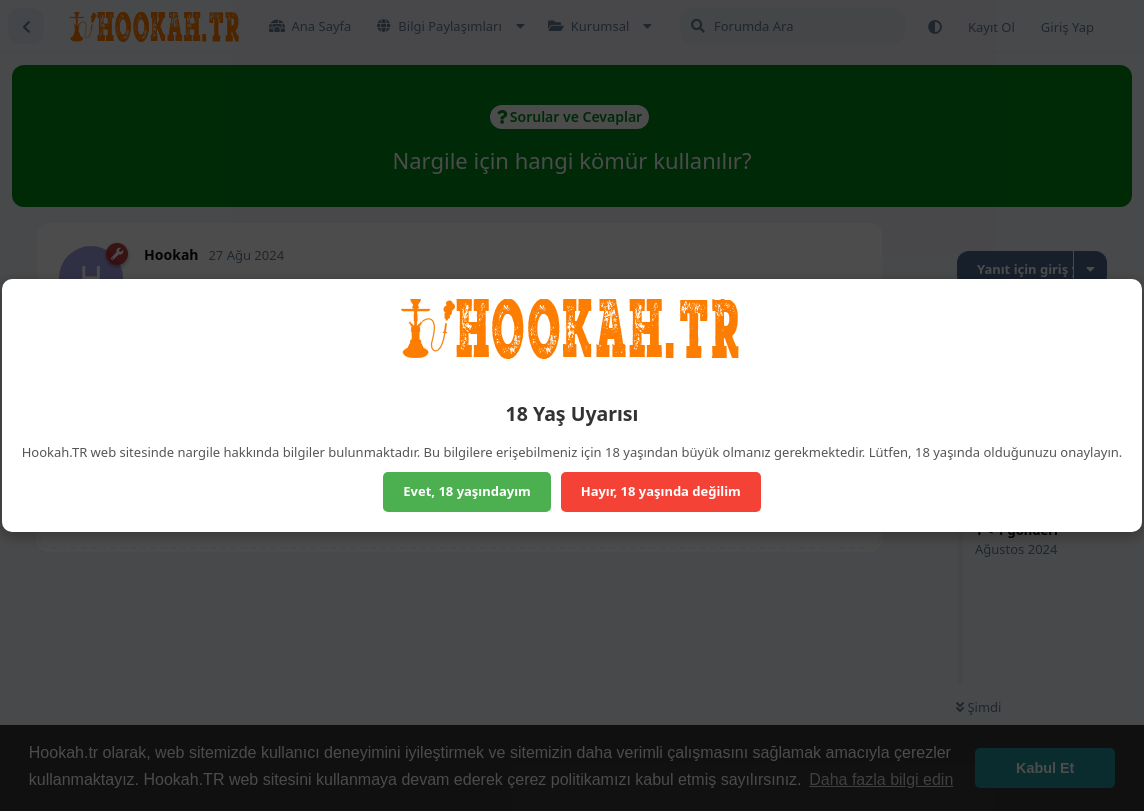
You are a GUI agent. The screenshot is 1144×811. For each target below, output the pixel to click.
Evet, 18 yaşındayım (467, 491)
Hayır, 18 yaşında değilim (661, 491)
